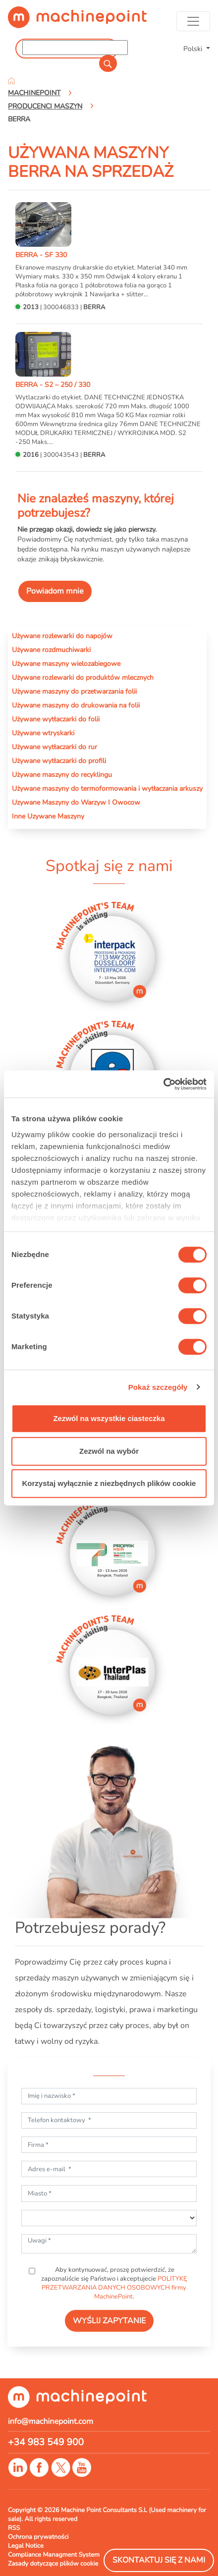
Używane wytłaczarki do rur (54, 747)
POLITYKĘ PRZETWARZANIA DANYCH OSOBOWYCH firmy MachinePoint (114, 2287)
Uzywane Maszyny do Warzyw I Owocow (76, 802)
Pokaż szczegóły (158, 1387)
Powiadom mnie (55, 591)
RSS (14, 2527)
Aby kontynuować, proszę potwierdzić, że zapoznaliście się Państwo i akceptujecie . (114, 2283)
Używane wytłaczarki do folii (56, 719)
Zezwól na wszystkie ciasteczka (108, 1418)
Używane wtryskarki (43, 733)
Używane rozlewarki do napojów (62, 636)
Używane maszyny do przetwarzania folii (74, 691)
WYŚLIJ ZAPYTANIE (109, 2320)
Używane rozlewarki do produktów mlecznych (83, 677)
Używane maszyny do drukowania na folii (76, 705)
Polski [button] (193, 49)
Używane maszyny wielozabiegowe (66, 663)
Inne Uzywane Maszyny (48, 816)
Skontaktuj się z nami (158, 2560)
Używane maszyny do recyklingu (62, 774)
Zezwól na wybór (109, 1451)
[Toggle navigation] (193, 21)
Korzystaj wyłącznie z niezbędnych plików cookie (109, 1483)
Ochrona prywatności (38, 2536)
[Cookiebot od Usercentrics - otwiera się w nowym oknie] (163, 1084)
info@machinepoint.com (50, 2421)
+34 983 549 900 (46, 2442)
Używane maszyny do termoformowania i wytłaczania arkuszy (107, 788)
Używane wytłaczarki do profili (59, 761)
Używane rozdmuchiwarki (51, 650)
